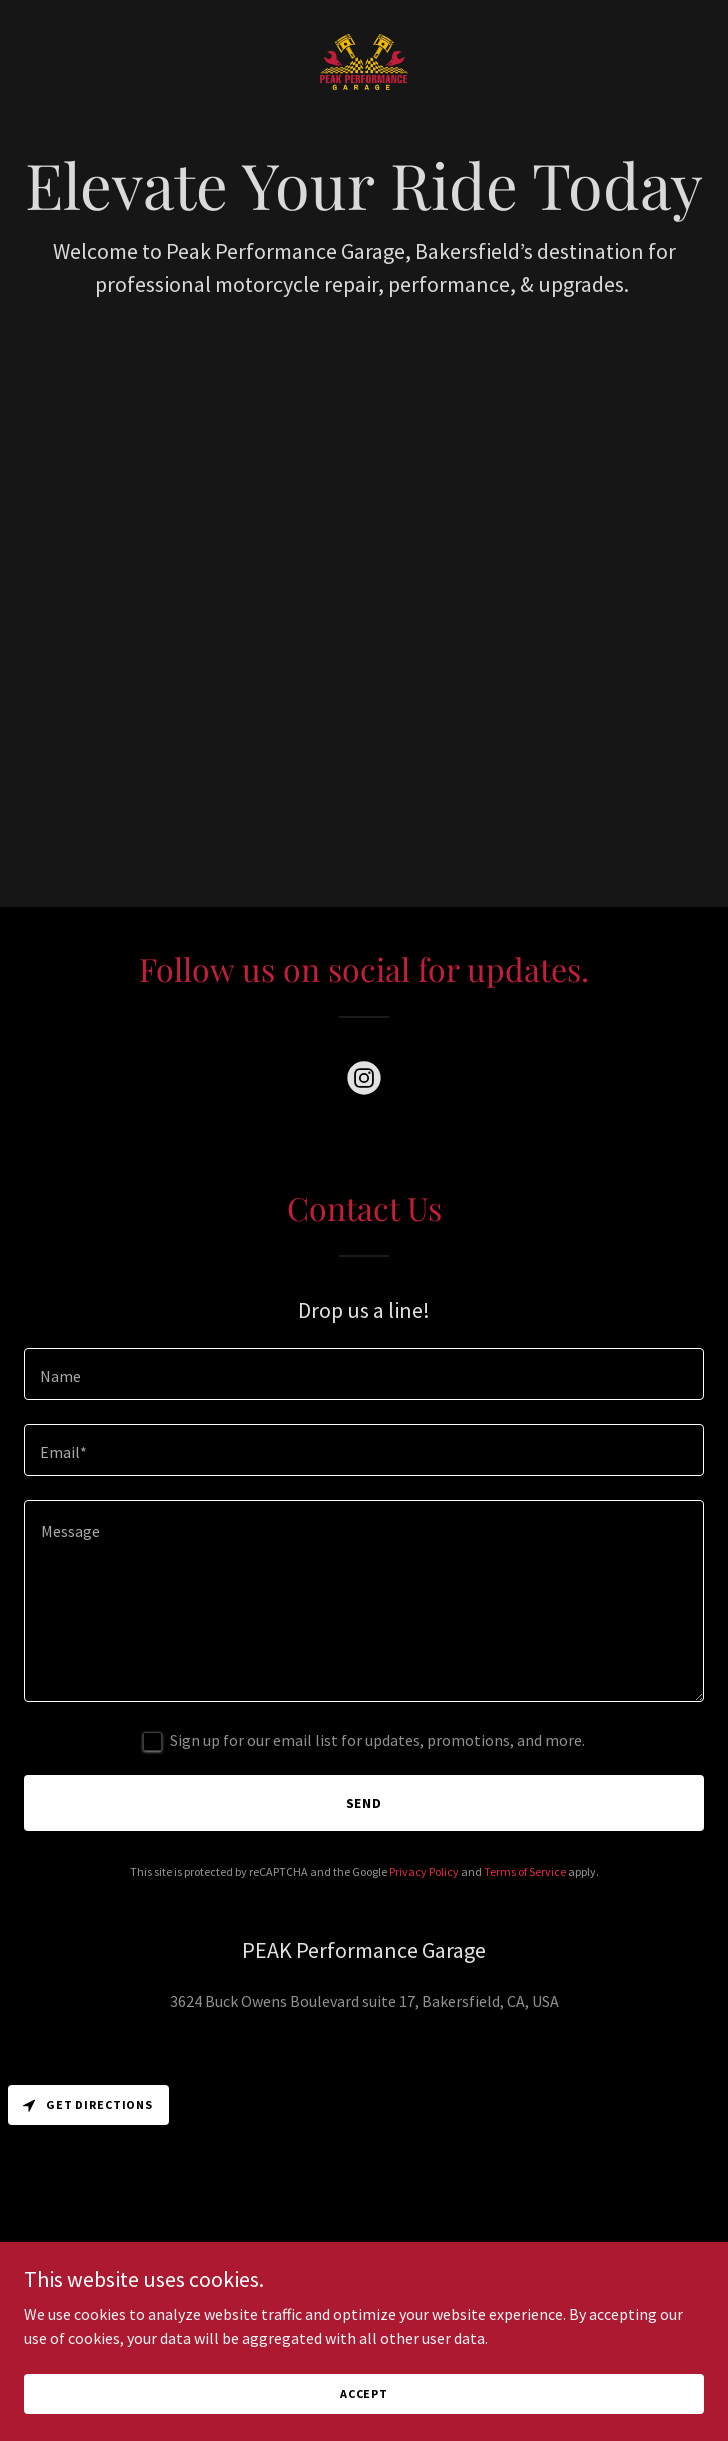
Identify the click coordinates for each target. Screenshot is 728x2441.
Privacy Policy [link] (424, 1871)
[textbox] (364, 1374)
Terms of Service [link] (525, 1871)
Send (364, 1803)
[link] (364, 63)
